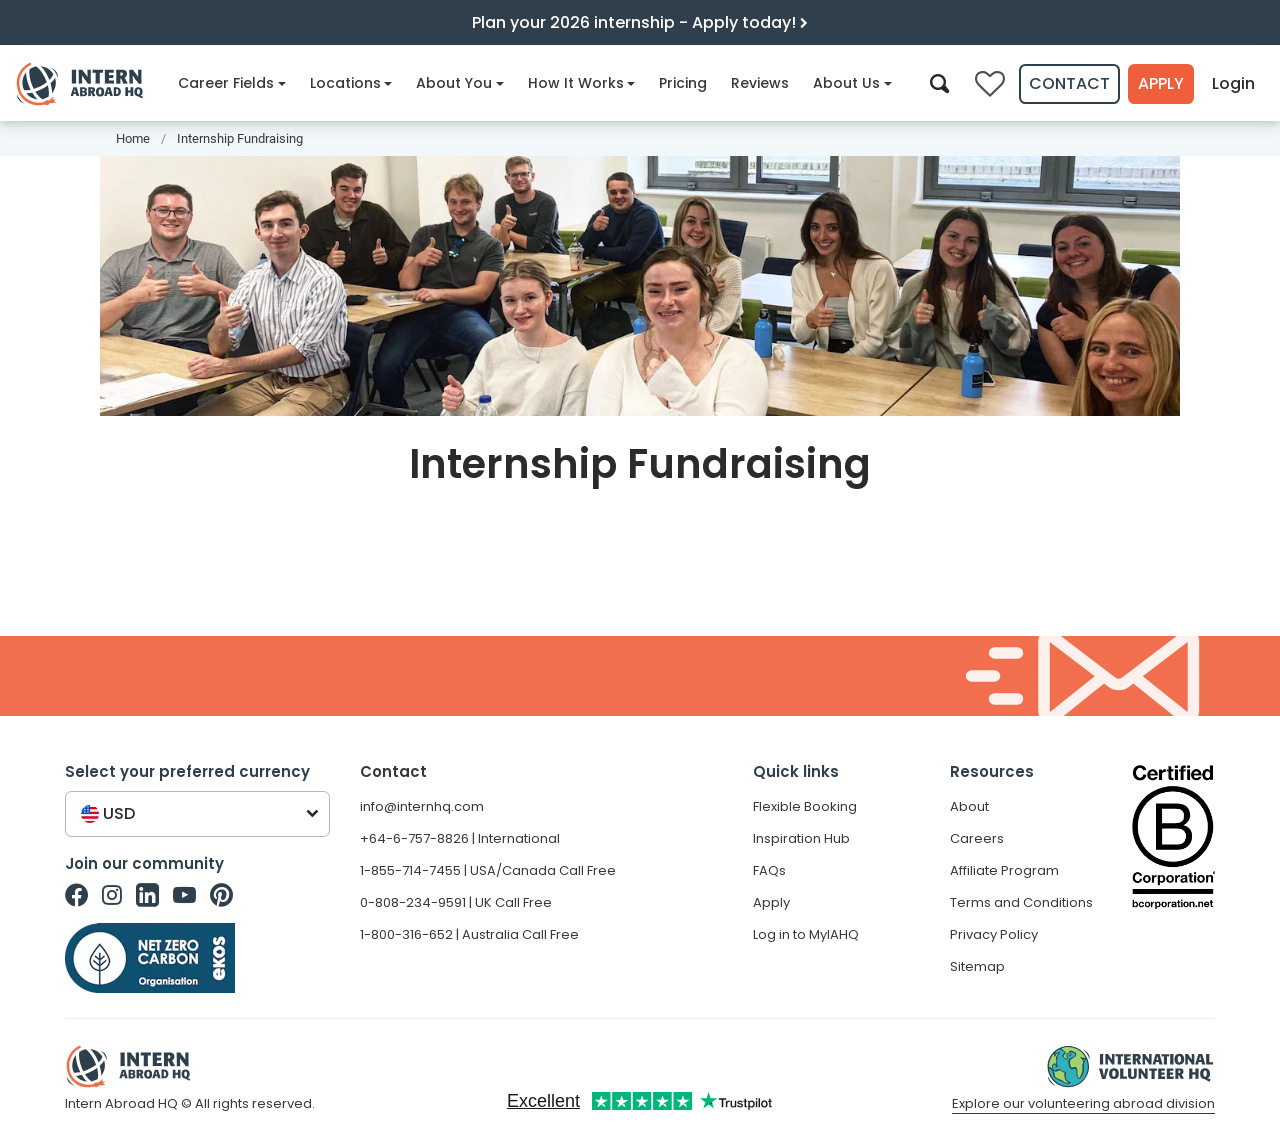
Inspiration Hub (801, 838)
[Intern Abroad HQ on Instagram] (112, 895)
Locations (351, 83)
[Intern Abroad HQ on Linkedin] (147, 895)
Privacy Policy (994, 934)
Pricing (683, 83)
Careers (977, 838)
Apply (1161, 83)
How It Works (582, 83)
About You (460, 83)
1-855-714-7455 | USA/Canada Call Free (488, 870)
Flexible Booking (805, 806)
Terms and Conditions (1021, 902)
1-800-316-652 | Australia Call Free (469, 934)
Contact (1069, 83)
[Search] (939, 83)
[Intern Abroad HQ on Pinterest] (221, 895)
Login (1233, 83)
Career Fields (232, 83)
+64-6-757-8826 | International (460, 838)
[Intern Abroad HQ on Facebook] (76, 895)
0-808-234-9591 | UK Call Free (456, 902)
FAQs (769, 870)
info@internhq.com (422, 806)
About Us (852, 83)
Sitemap (977, 966)
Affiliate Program (1004, 870)
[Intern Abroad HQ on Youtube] (184, 895)
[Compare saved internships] (990, 84)
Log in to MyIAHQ (806, 934)
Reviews (760, 83)
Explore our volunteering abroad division (1083, 1103)
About (969, 806)
